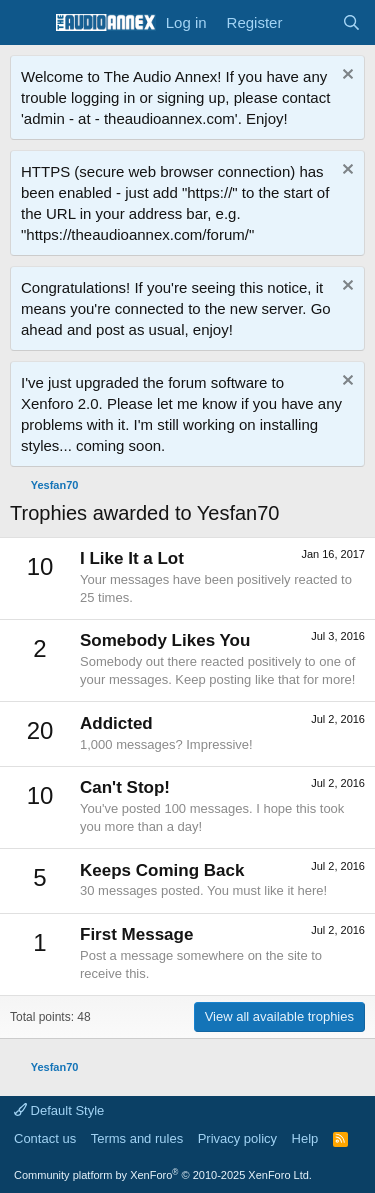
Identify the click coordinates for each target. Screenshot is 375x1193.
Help (305, 1138)
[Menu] (27, 23)
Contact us (45, 1138)
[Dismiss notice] (345, 76)
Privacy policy (237, 1138)
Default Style (59, 1110)
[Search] (351, 22)
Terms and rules (137, 1138)
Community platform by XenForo (163, 1175)
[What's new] (311, 22)
